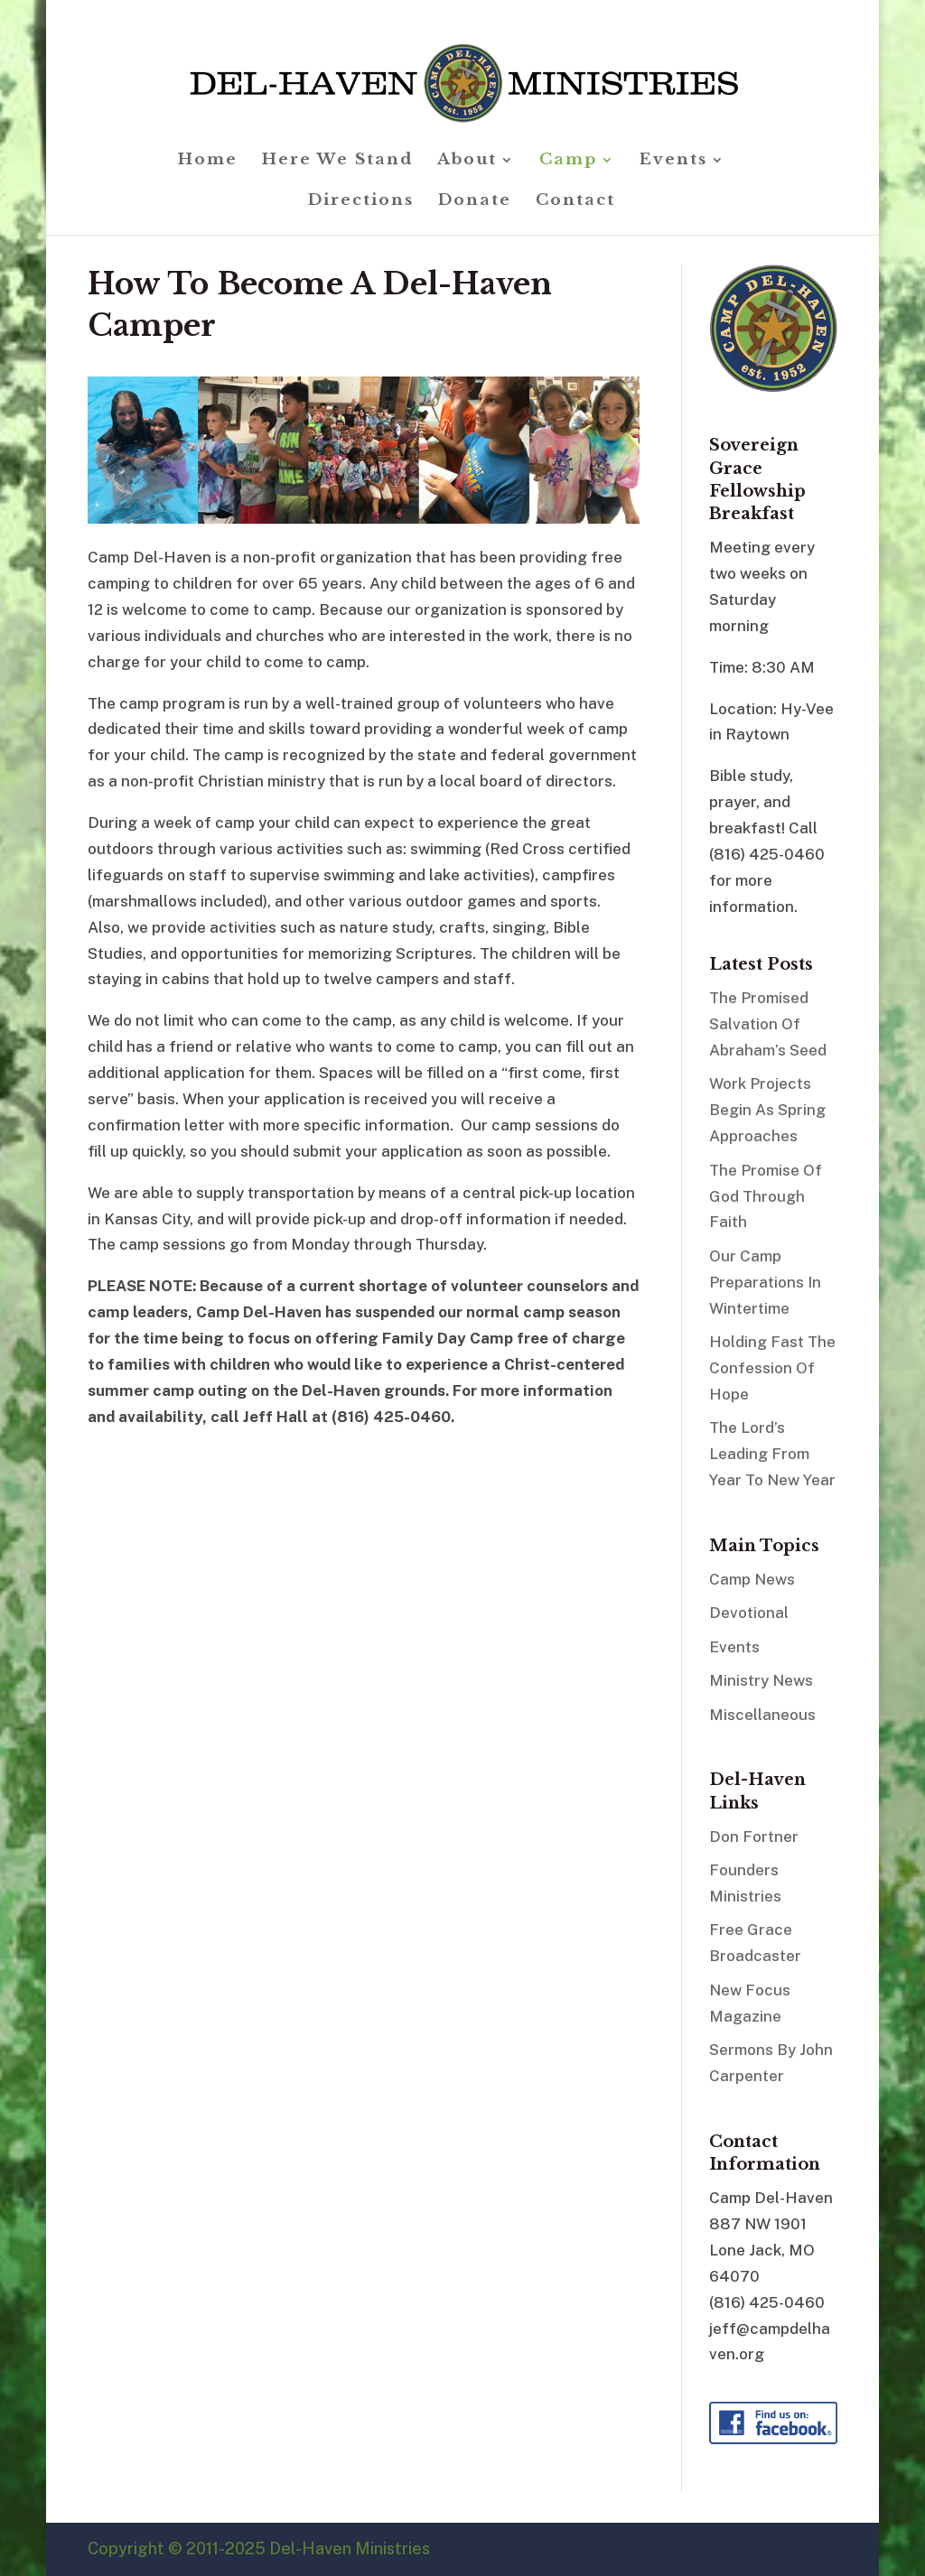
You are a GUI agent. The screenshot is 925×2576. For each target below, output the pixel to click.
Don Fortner (754, 1836)
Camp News (752, 1579)
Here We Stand (337, 161)
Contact (575, 201)
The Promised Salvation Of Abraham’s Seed (768, 1024)
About (467, 161)
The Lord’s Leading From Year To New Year (772, 1453)
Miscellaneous (762, 1715)
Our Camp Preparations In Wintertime (765, 1282)
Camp (568, 161)
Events (673, 161)
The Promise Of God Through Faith (765, 1196)
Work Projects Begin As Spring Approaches (767, 1109)
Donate (474, 201)
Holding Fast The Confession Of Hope (772, 1368)
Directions (361, 201)
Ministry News (761, 1680)
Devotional (749, 1613)
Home (208, 161)
